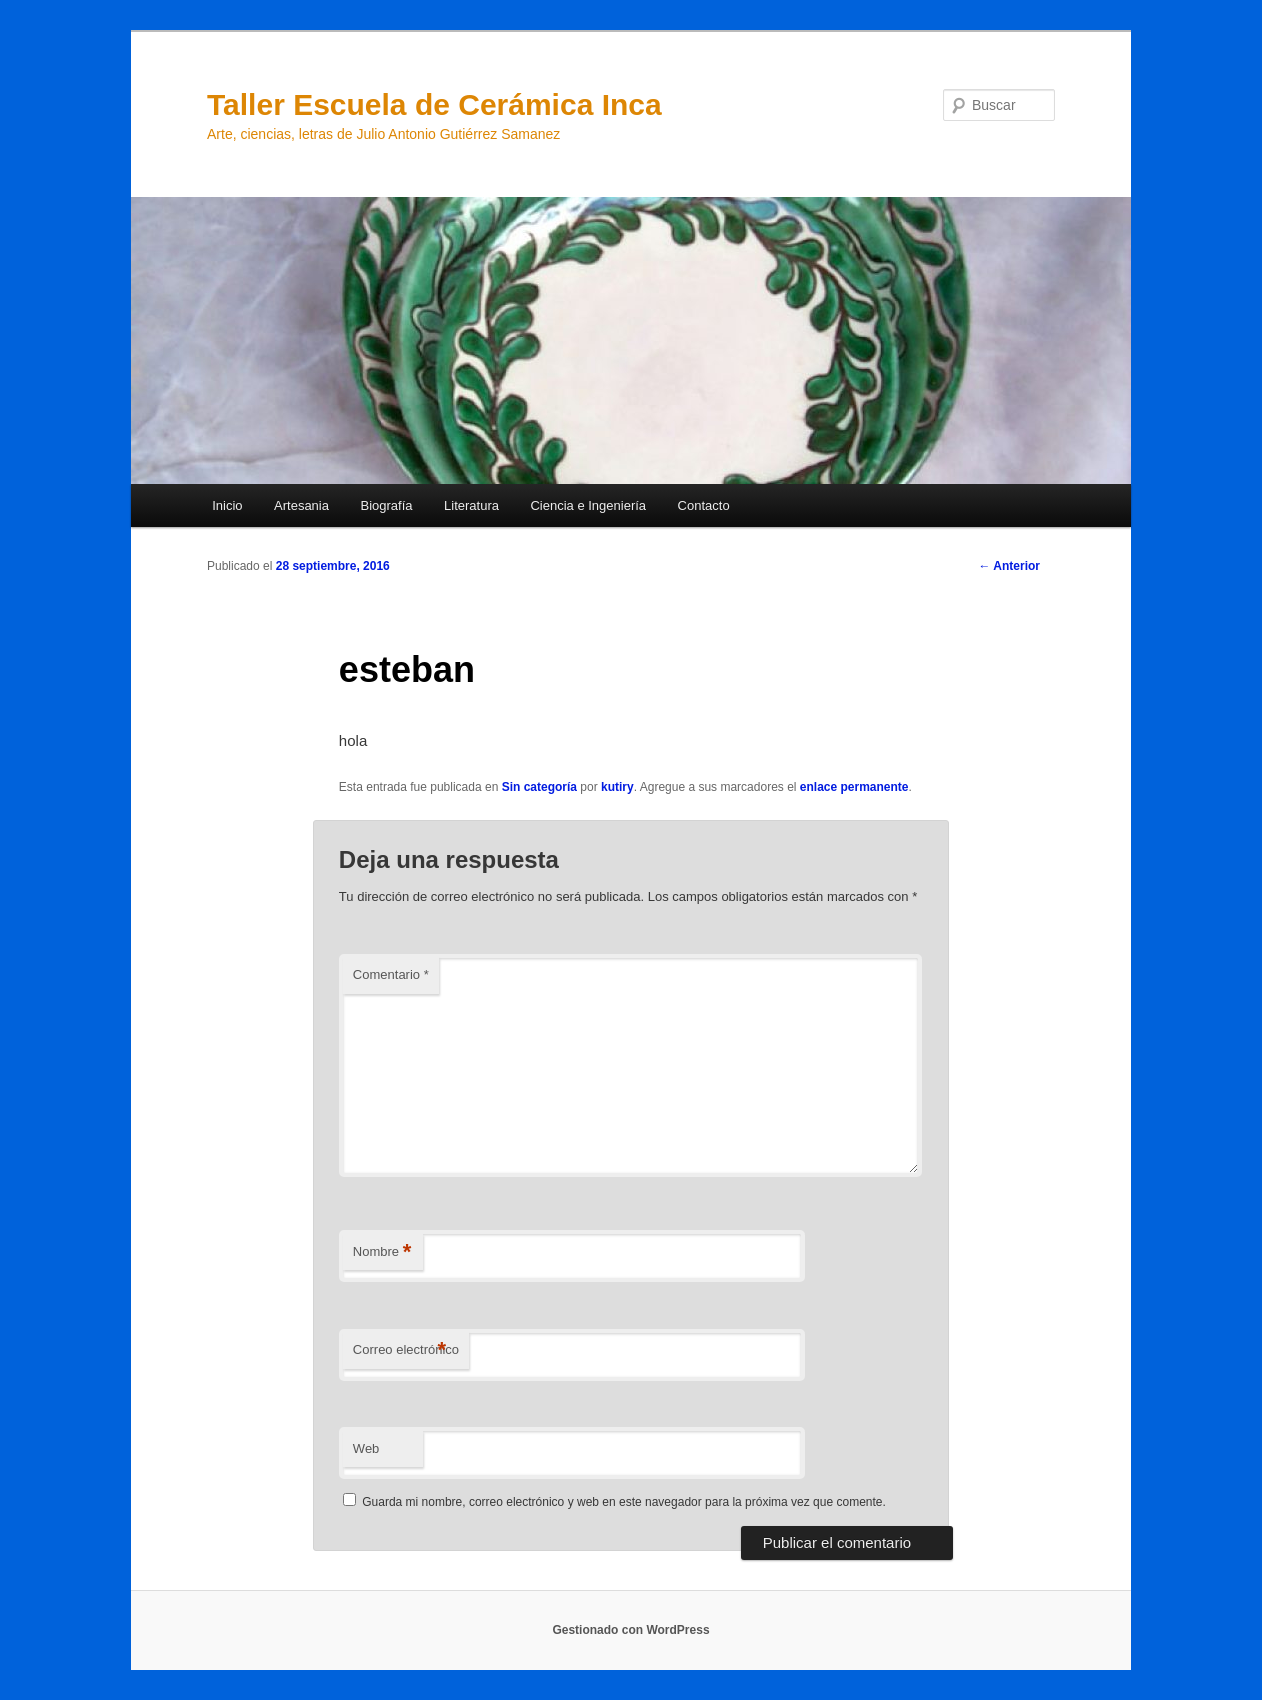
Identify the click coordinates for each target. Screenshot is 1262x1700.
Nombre (382, 1252)
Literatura (471, 505)
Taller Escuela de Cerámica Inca (434, 104)
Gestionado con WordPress (630, 1630)
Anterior (1009, 566)
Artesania (301, 505)
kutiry (617, 787)
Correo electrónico (406, 1350)
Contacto (704, 505)
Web (366, 1448)
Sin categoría (539, 787)
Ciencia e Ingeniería (588, 505)
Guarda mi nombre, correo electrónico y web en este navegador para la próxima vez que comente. (624, 1502)
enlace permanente (854, 787)
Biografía (386, 505)
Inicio (227, 505)
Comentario (391, 974)
